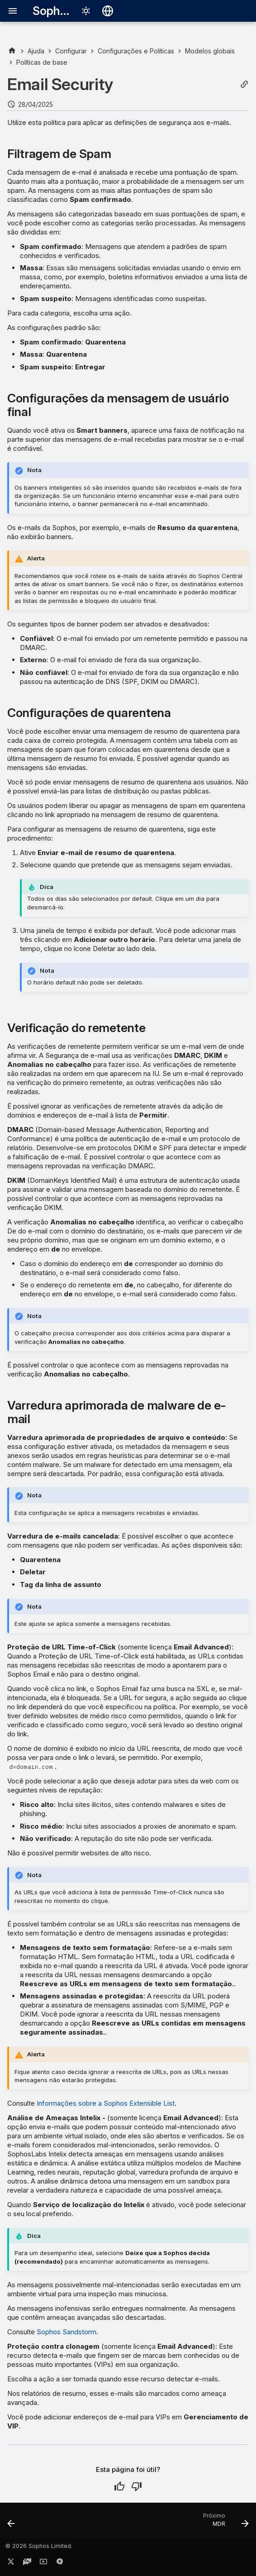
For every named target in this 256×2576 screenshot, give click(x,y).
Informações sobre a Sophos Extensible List (106, 2103)
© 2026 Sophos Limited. (38, 2546)
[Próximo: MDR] (224, 2523)
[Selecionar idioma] (108, 11)
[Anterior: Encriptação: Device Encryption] (12, 2523)
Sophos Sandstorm (66, 2331)
